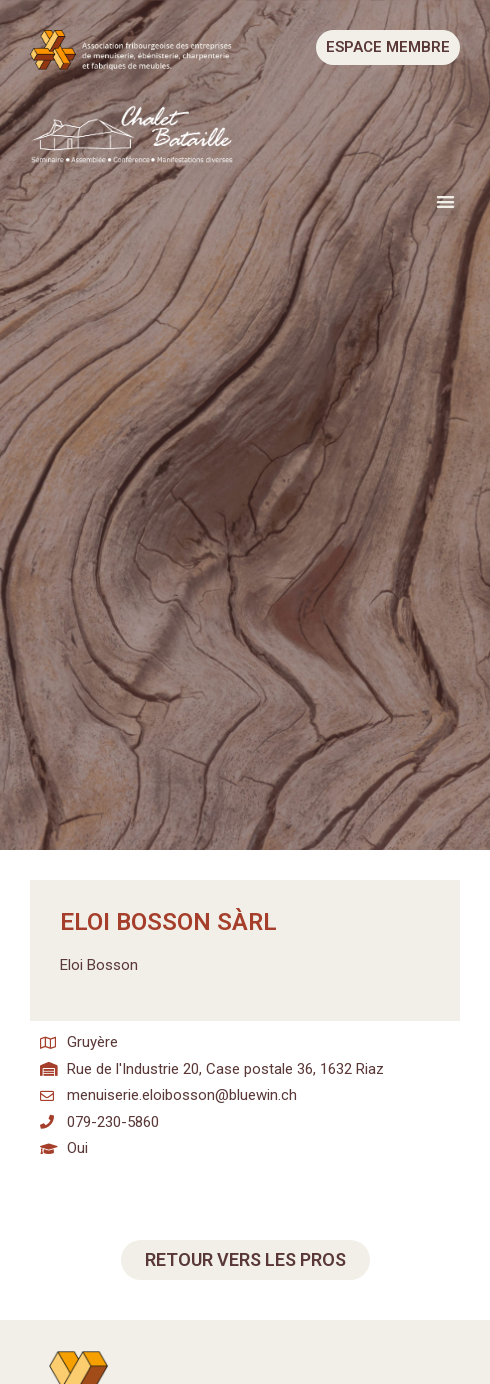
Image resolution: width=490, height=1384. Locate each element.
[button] (446, 202)
